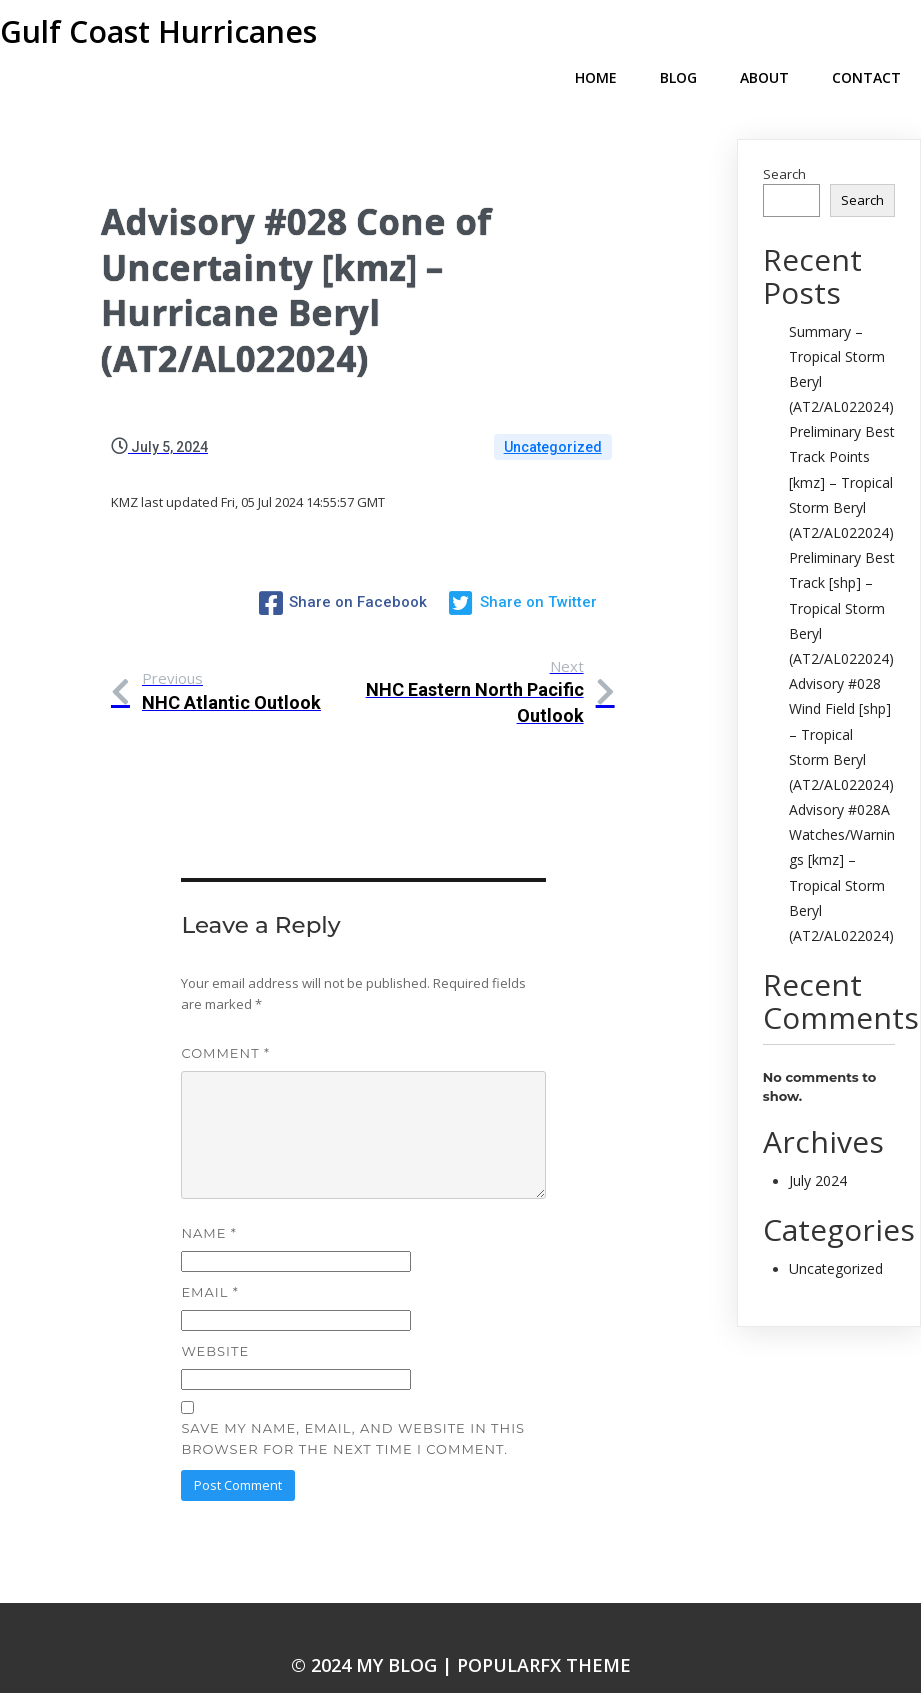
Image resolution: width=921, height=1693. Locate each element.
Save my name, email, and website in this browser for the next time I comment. (353, 1403)
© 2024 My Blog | (374, 1629)
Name (208, 1197)
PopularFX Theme (544, 1629)
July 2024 (818, 1148)
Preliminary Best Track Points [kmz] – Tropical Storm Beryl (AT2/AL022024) (842, 450)
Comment (225, 1018)
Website (215, 1315)
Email (209, 1256)
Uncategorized (553, 415)
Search (784, 142)
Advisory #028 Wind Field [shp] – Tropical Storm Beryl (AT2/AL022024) (841, 702)
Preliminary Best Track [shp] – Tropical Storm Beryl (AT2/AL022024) (842, 576)
